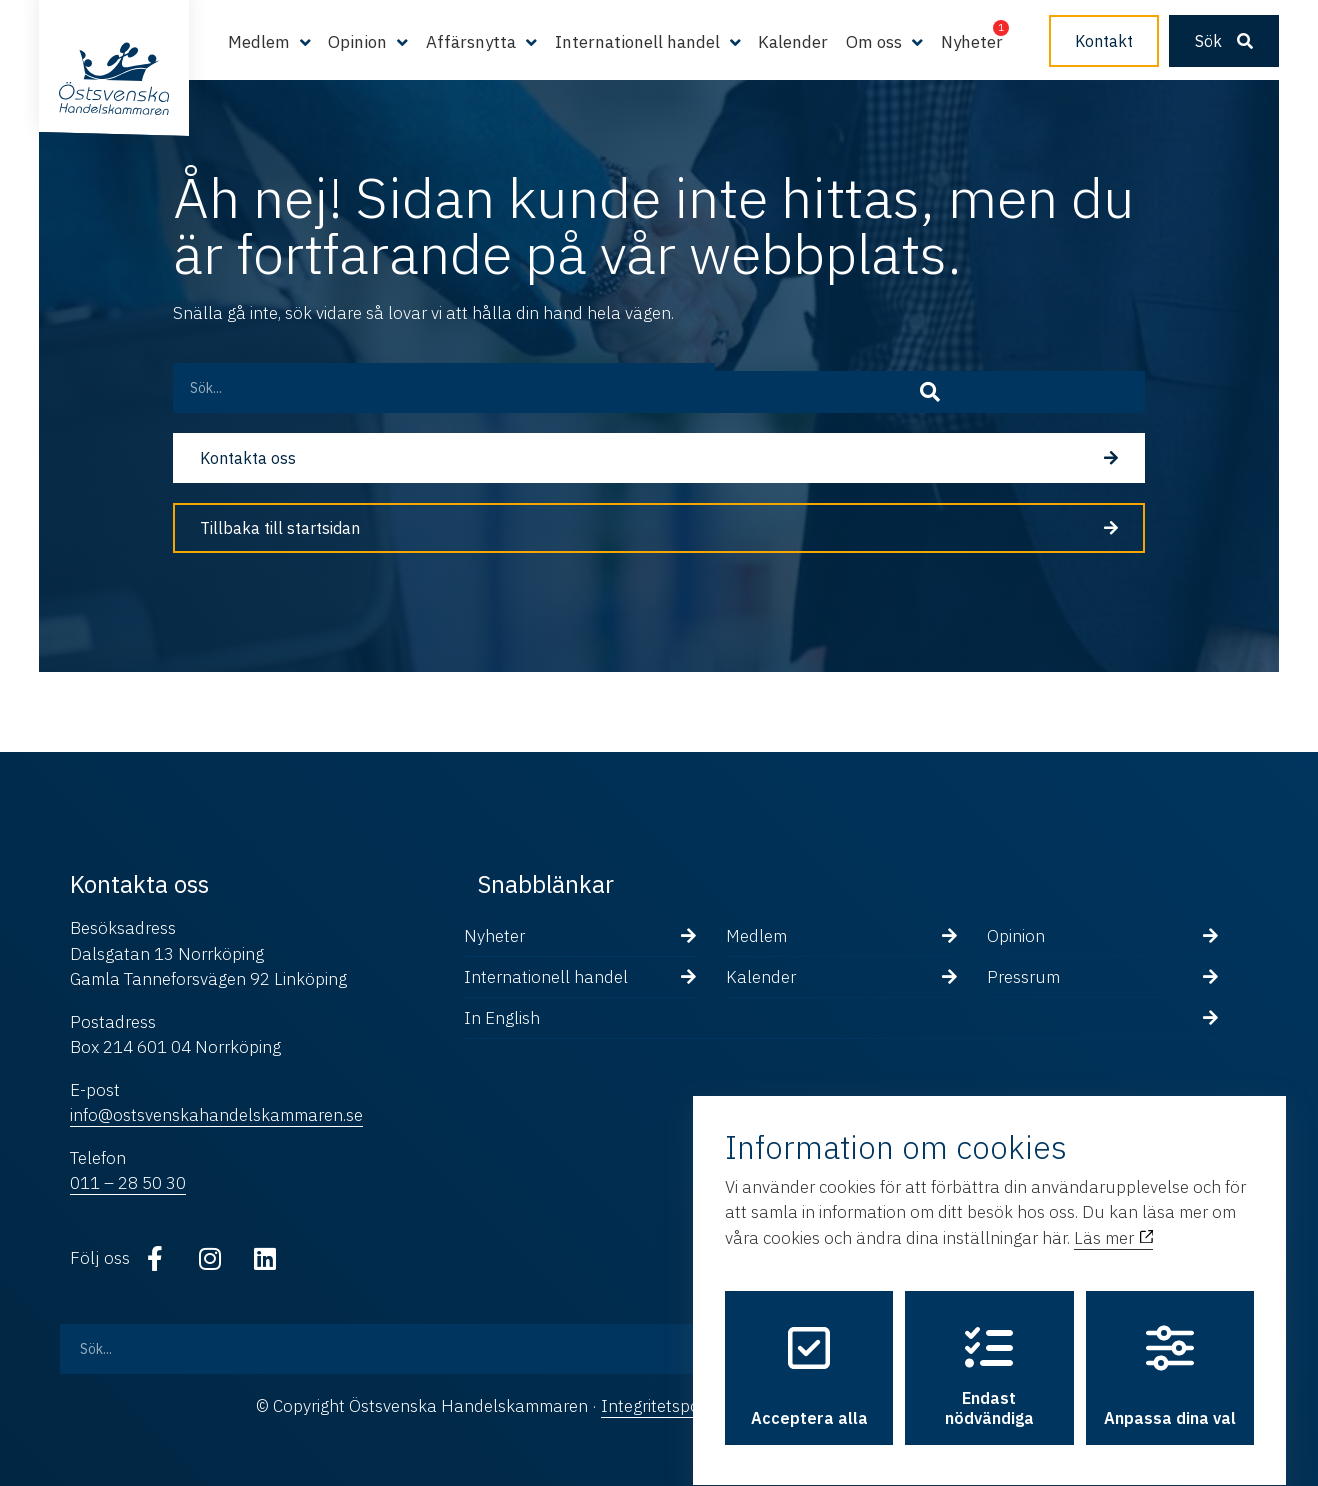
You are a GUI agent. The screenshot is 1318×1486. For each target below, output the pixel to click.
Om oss (874, 42)
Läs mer (1113, 1220)
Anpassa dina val (1170, 1358)
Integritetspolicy (662, 1406)
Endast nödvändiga (989, 1358)
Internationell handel (637, 42)
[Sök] (1103, 388)
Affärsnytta (471, 42)
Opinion (357, 42)
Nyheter (972, 42)
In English (502, 1018)
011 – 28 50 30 (128, 1183)
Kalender (793, 42)
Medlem (259, 42)
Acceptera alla (809, 1358)
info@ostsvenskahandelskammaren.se (216, 1115)
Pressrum (1023, 977)
